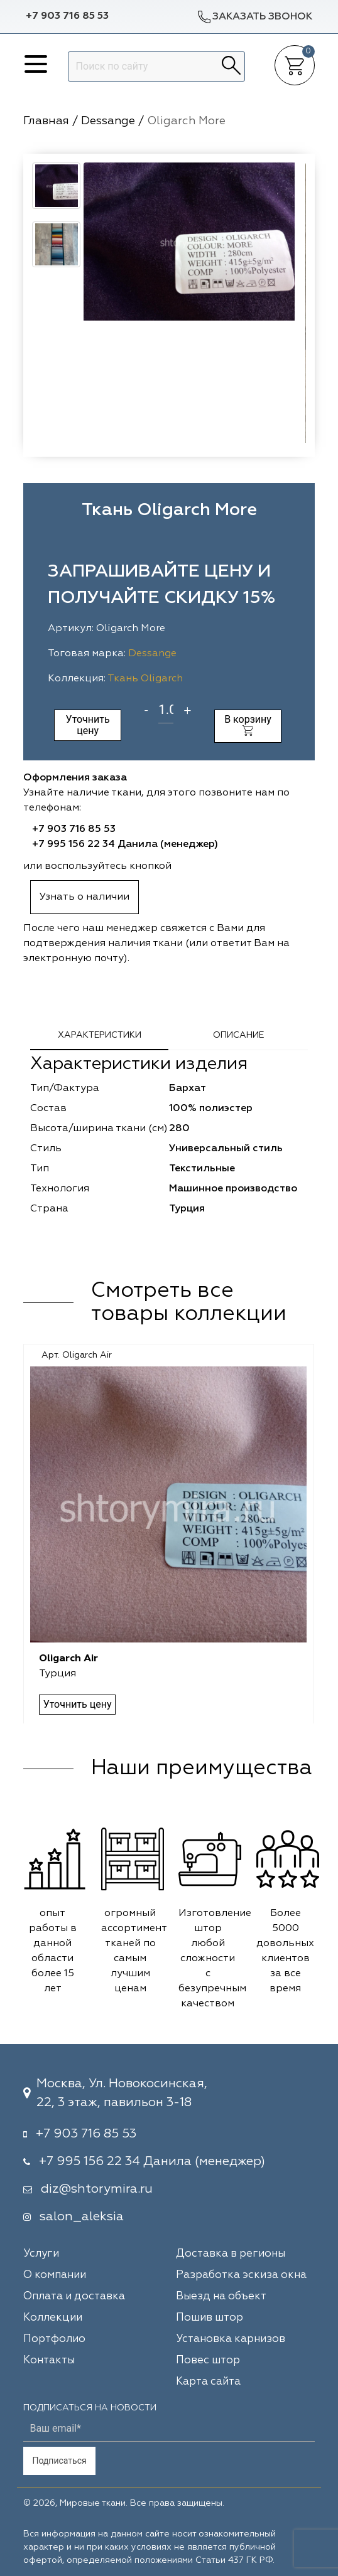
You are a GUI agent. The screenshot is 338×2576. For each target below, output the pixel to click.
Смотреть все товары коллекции (188, 1302)
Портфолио (54, 2339)
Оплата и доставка (74, 2296)
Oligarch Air (69, 1659)
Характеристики (99, 1035)
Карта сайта (208, 2381)
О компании (54, 2275)
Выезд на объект (221, 2296)
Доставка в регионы (230, 2254)
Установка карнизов (230, 2339)
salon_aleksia (82, 2216)
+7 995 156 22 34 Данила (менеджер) (125, 844)
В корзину (247, 724)
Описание (238, 1035)
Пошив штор (209, 2318)
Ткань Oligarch (145, 679)
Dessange (152, 654)
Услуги (41, 2254)
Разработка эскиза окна (241, 2275)
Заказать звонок (254, 16)
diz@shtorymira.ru (97, 2189)
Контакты (49, 2360)
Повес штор (208, 2360)
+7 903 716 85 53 (67, 16)
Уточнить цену (88, 725)
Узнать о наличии (84, 897)
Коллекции (52, 2318)
